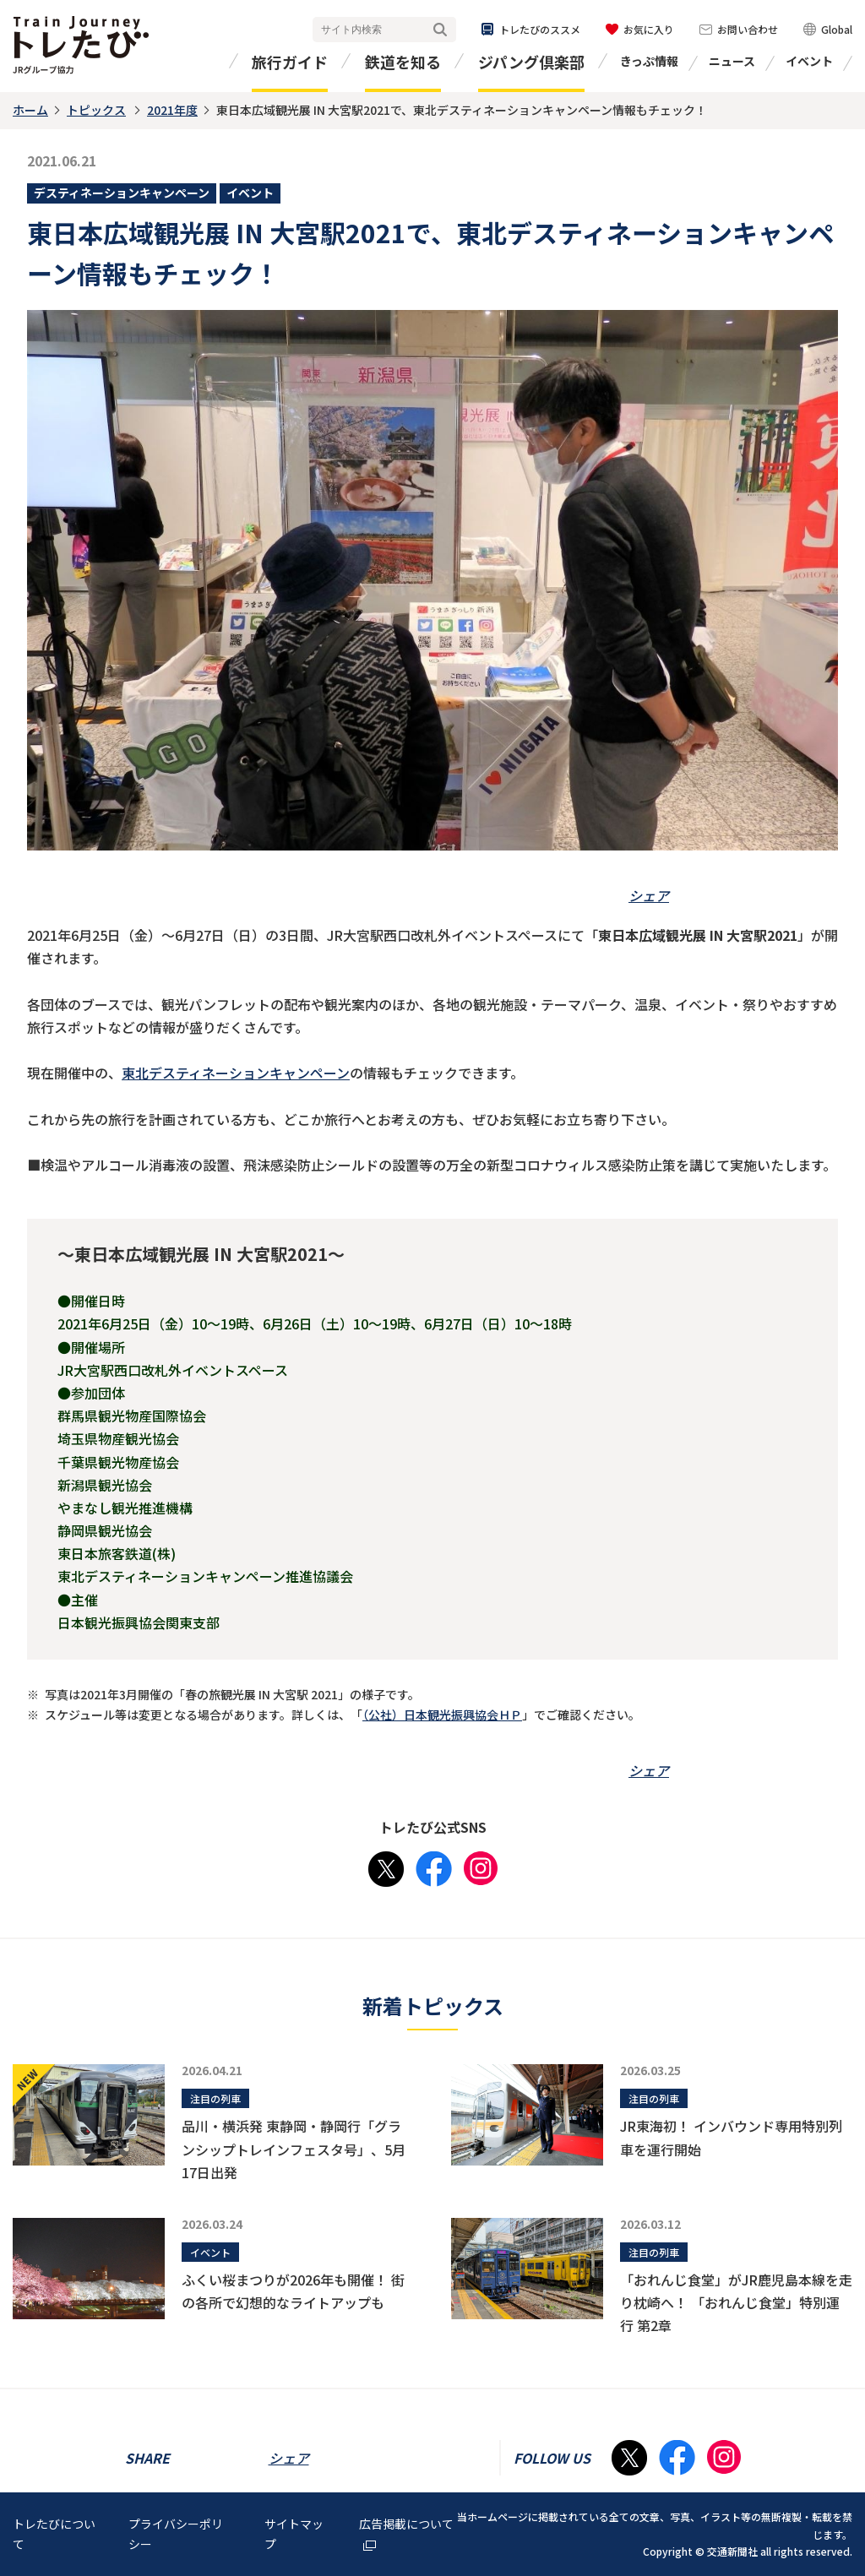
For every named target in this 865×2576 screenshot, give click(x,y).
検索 (440, 30)
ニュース (732, 60)
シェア (648, 895)
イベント (809, 60)
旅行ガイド (290, 62)
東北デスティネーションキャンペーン (236, 1072)
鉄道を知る (403, 62)
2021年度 (172, 109)
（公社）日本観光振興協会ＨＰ (442, 1714)
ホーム (30, 109)
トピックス (96, 109)
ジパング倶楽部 (531, 62)
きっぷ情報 (649, 60)
